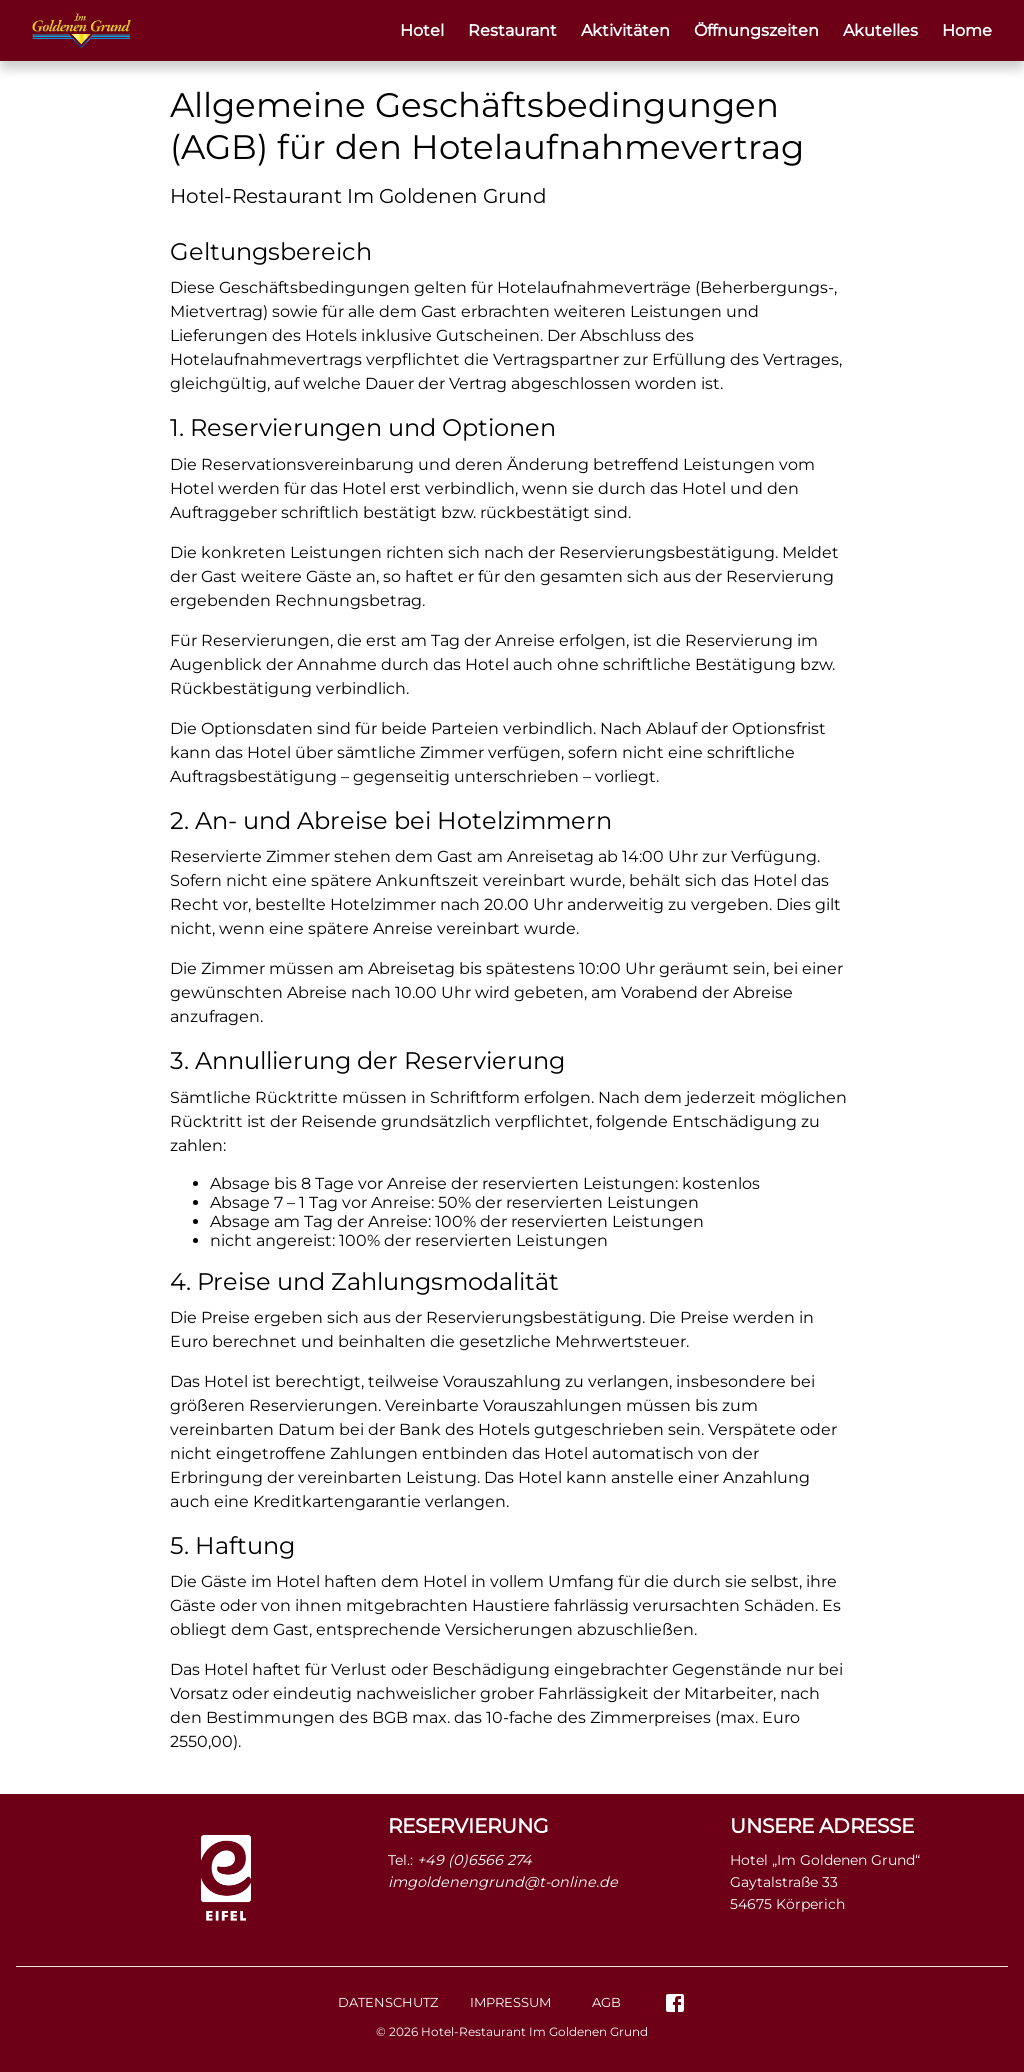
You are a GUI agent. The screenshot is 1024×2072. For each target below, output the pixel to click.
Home (967, 30)
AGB (606, 2002)
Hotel (422, 30)
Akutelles (880, 30)
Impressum (510, 2002)
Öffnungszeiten (756, 30)
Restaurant (512, 30)
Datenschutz (388, 2002)
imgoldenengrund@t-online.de (503, 1882)
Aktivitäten (625, 30)
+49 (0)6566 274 (474, 1860)
